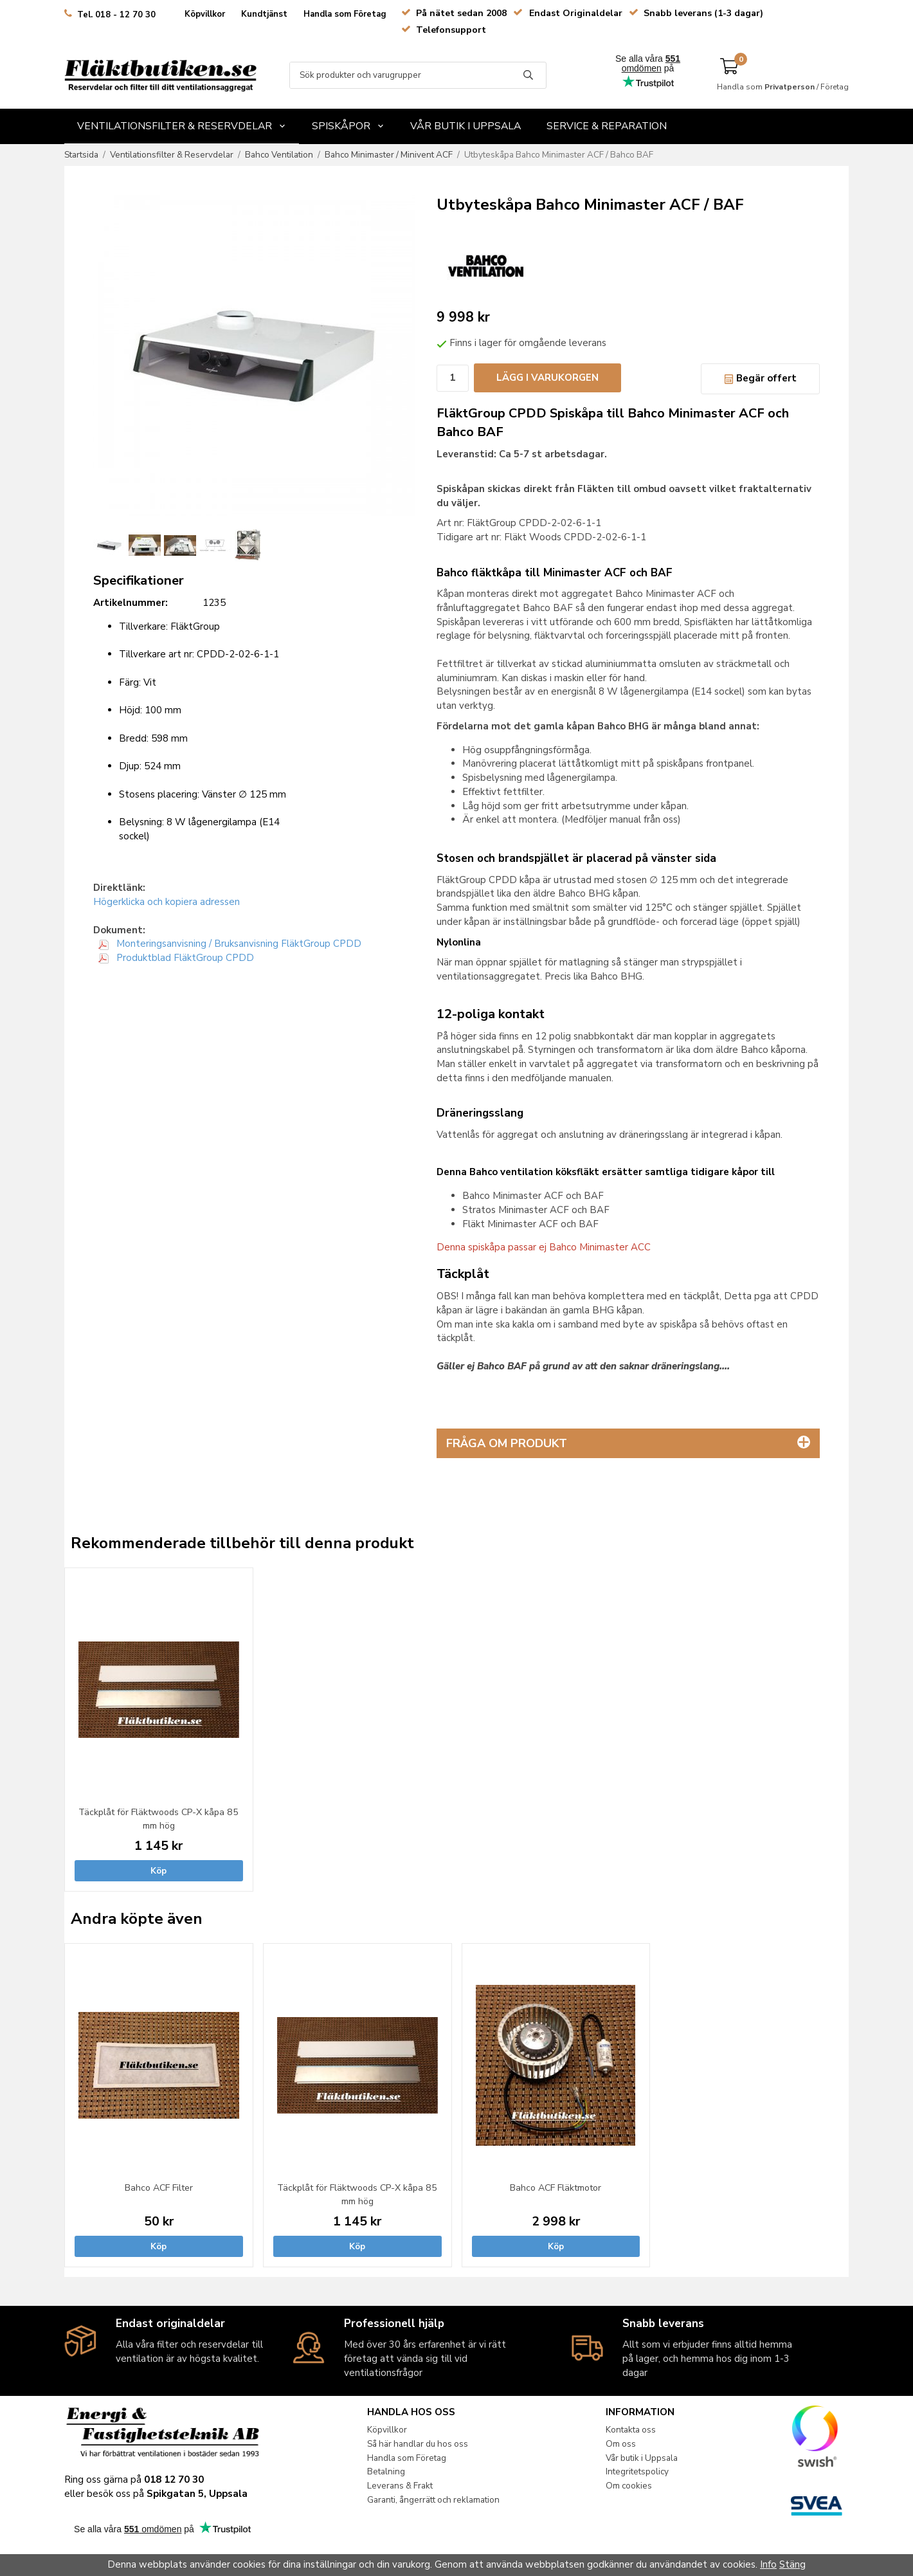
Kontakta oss (631, 2430)
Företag (834, 87)
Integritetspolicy (637, 2471)
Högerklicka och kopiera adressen (166, 901)
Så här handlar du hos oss (417, 2444)
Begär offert (760, 378)
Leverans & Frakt (400, 2486)
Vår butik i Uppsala (465, 126)
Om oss (621, 2444)
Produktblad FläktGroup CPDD (176, 957)
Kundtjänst (264, 14)
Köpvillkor (205, 14)
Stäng (792, 2564)
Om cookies (629, 2486)
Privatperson (789, 87)
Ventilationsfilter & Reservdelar (181, 126)
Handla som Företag (344, 14)
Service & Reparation (607, 126)
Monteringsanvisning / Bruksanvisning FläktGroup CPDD (229, 943)
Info (768, 2564)
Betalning (386, 2471)
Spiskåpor (348, 126)
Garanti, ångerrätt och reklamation (433, 2500)
